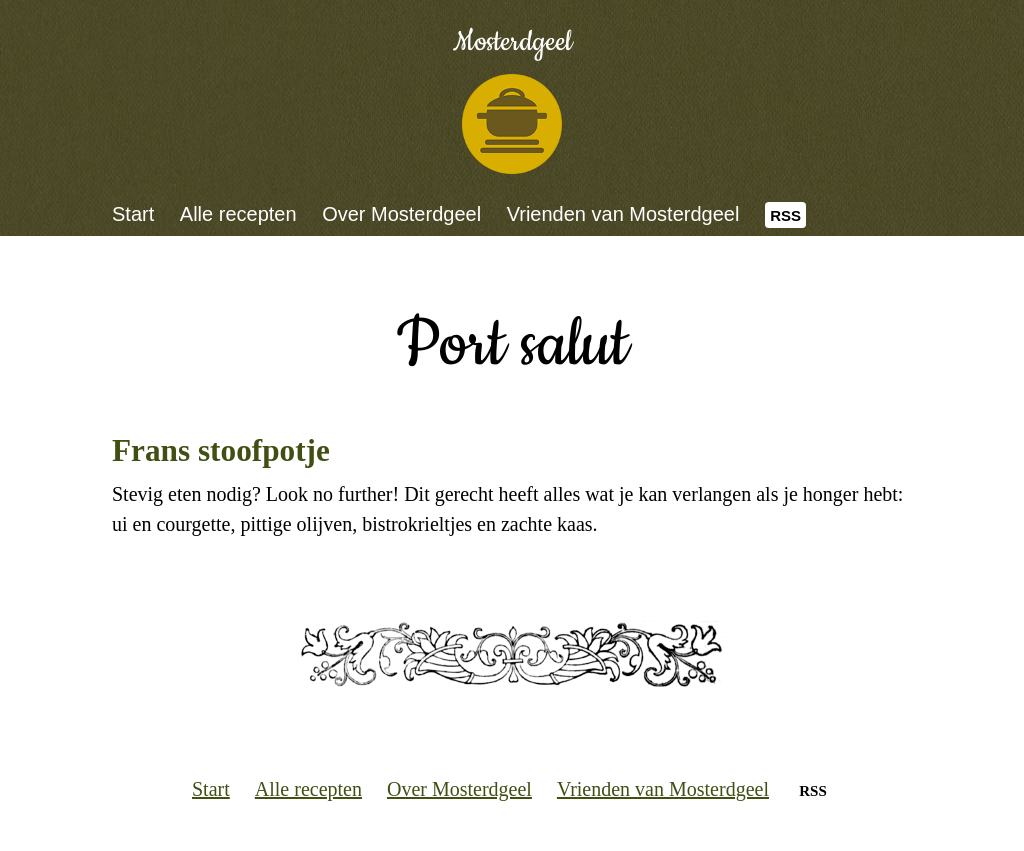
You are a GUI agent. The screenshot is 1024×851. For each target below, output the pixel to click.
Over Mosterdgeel (401, 214)
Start (133, 214)
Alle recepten (238, 214)
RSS (785, 215)
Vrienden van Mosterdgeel (623, 214)
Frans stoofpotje (221, 450)
